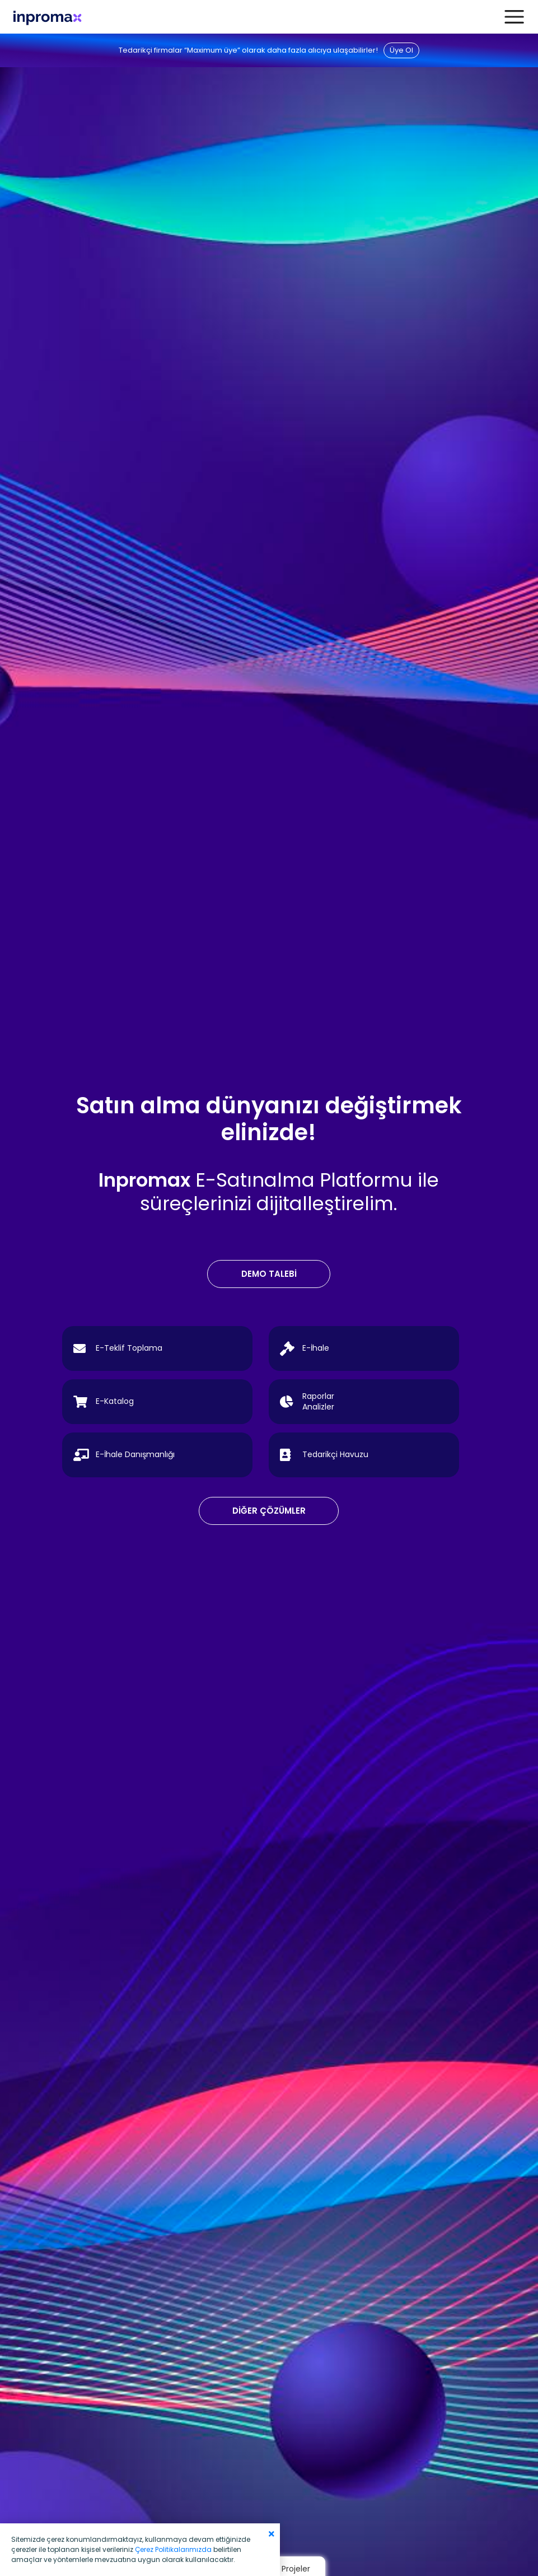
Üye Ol (401, 50)
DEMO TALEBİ (269, 1274)
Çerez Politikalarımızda (173, 2549)
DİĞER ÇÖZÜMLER (269, 1510)
